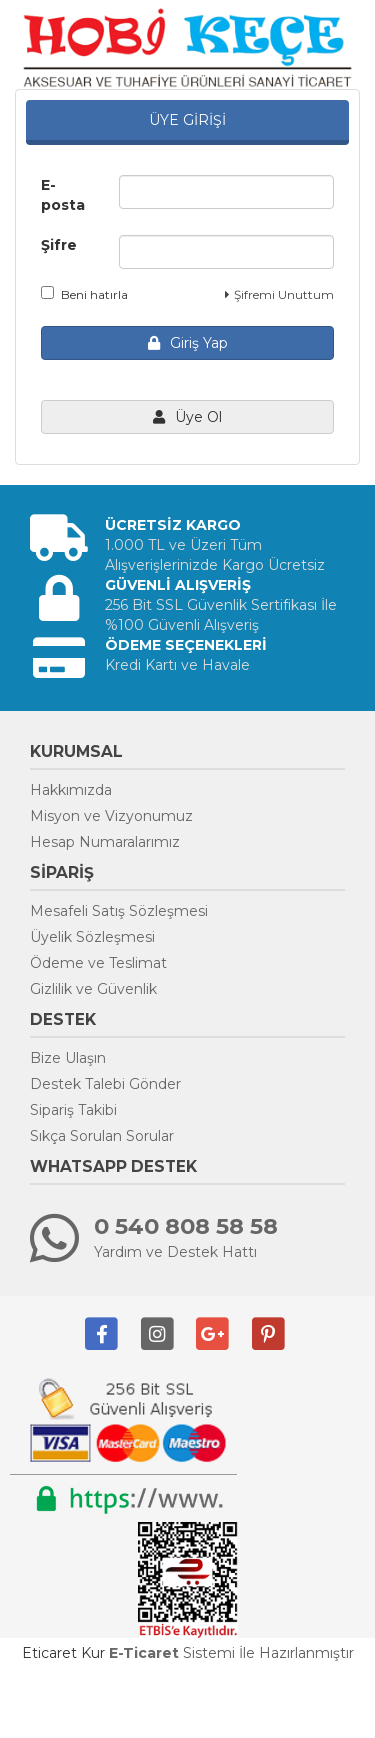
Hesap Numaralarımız (105, 842)
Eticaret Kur (63, 1653)
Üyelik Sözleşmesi (92, 937)
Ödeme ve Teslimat (98, 963)
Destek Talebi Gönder (105, 1084)
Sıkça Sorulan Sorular (102, 1136)
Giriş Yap (188, 343)
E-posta (63, 195)
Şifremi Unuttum (279, 294)
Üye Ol (187, 417)
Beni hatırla (84, 294)
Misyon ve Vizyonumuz (111, 816)
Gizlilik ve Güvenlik (93, 989)
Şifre (59, 245)
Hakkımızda (71, 790)
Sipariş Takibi (73, 1110)
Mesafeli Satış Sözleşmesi (119, 911)
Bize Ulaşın (68, 1058)
